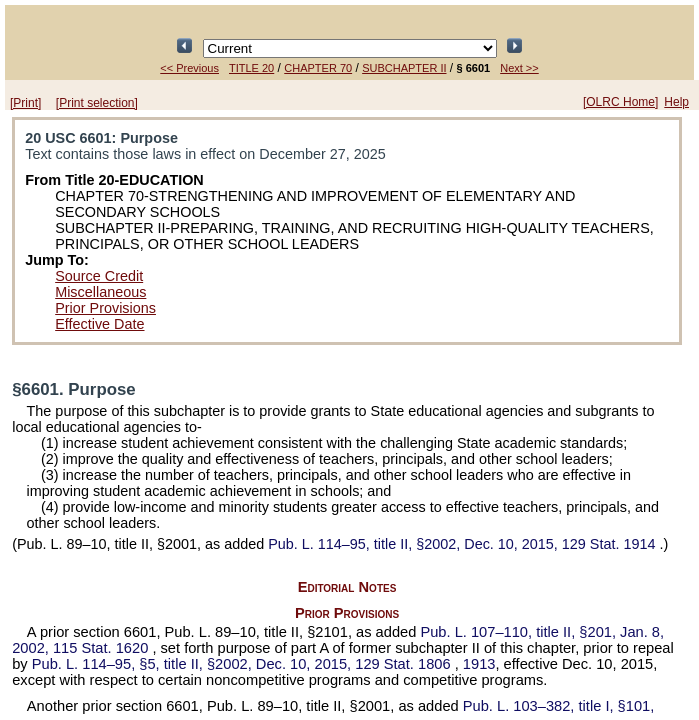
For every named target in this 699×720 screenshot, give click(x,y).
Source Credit (99, 276)
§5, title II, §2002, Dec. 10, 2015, (243, 664)
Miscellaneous (100, 292)
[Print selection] (97, 103)
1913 (479, 664)
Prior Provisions (105, 308)
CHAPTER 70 (318, 68)
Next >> (519, 68)
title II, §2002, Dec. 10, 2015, (463, 544)
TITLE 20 (251, 68)
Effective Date (99, 324)
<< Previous (189, 68)
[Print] (25, 103)
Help (676, 102)
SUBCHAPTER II (404, 68)
